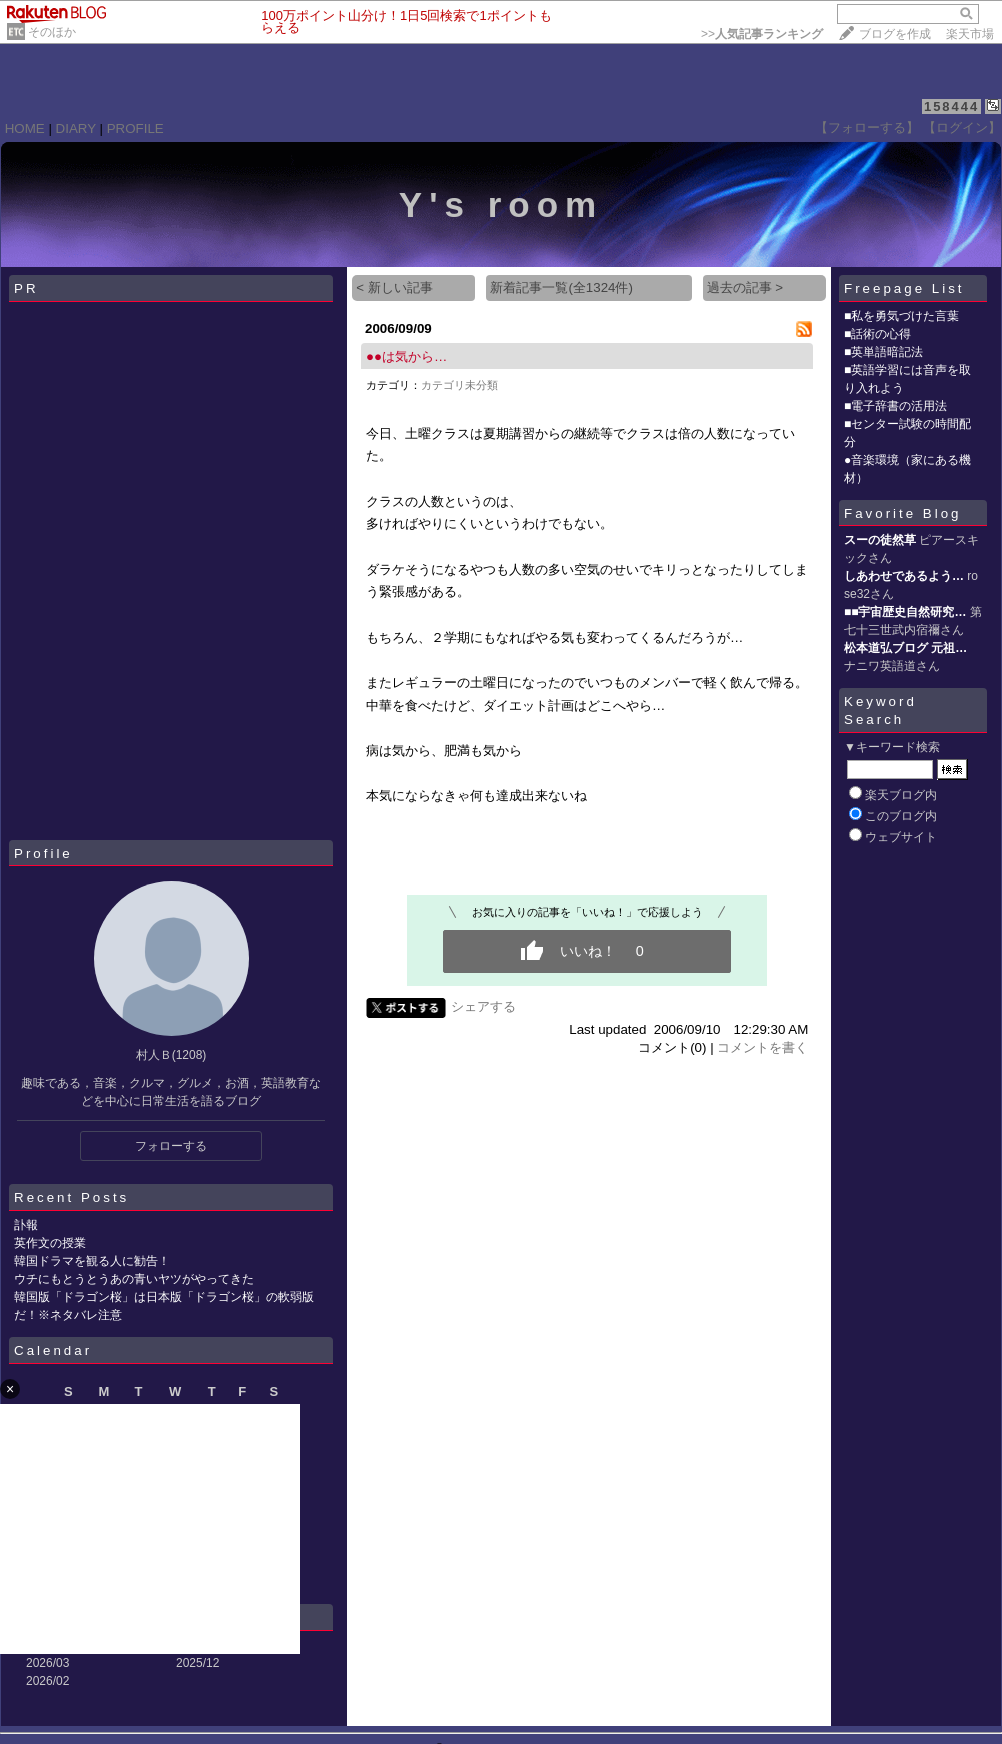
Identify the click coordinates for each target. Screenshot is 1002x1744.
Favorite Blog (903, 513)
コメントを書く (762, 1047)
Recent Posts (71, 1197)
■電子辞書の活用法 (895, 406)
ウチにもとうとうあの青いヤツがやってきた (134, 1279)
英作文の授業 (50, 1243)
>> (762, 34)
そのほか (52, 32)
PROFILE (135, 128)
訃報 (26, 1225)
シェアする (483, 1006)
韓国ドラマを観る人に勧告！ (92, 1261)
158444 (951, 106)
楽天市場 (970, 34)
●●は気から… (406, 356)
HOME (25, 128)
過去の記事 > (745, 287)
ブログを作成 (895, 34)
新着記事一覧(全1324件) (561, 287)
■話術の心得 (877, 334)
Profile (43, 853)
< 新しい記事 (394, 287)
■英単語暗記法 (883, 352)
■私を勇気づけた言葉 (901, 316)
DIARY (76, 128)
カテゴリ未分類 (459, 385)
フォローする (171, 1146)
